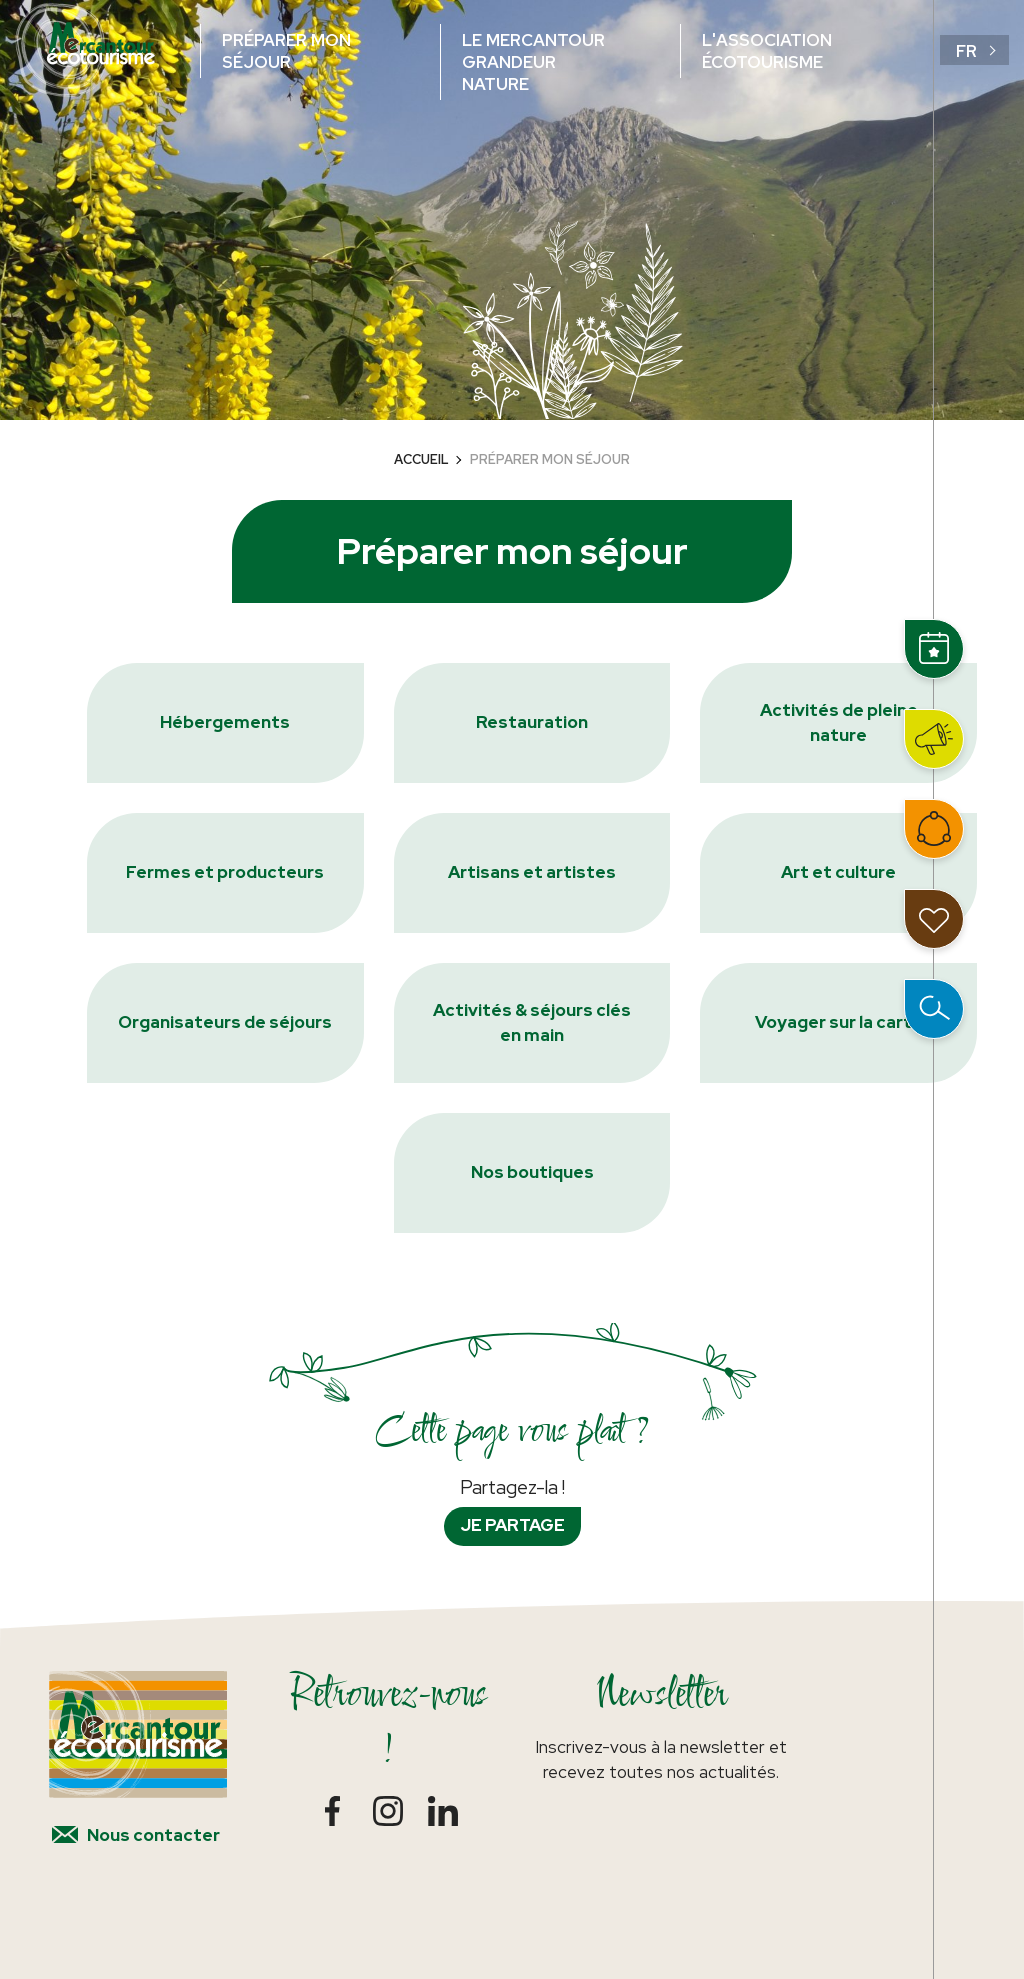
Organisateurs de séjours (225, 1022)
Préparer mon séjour (286, 51)
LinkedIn (442, 1810)
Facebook (332, 1810)
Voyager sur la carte (839, 1022)
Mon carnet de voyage (934, 919)
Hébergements (225, 722)
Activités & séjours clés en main (532, 1023)
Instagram (387, 1810)
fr (966, 51)
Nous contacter (153, 1835)
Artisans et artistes (532, 872)
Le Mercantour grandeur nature (533, 62)
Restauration (532, 722)
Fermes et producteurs (225, 872)
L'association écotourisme (767, 51)
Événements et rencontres (934, 649)
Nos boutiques (532, 1172)
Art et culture (838, 872)
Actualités (934, 739)
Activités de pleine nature (839, 723)
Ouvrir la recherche (934, 1009)
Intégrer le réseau (934, 829)
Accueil (421, 459)
